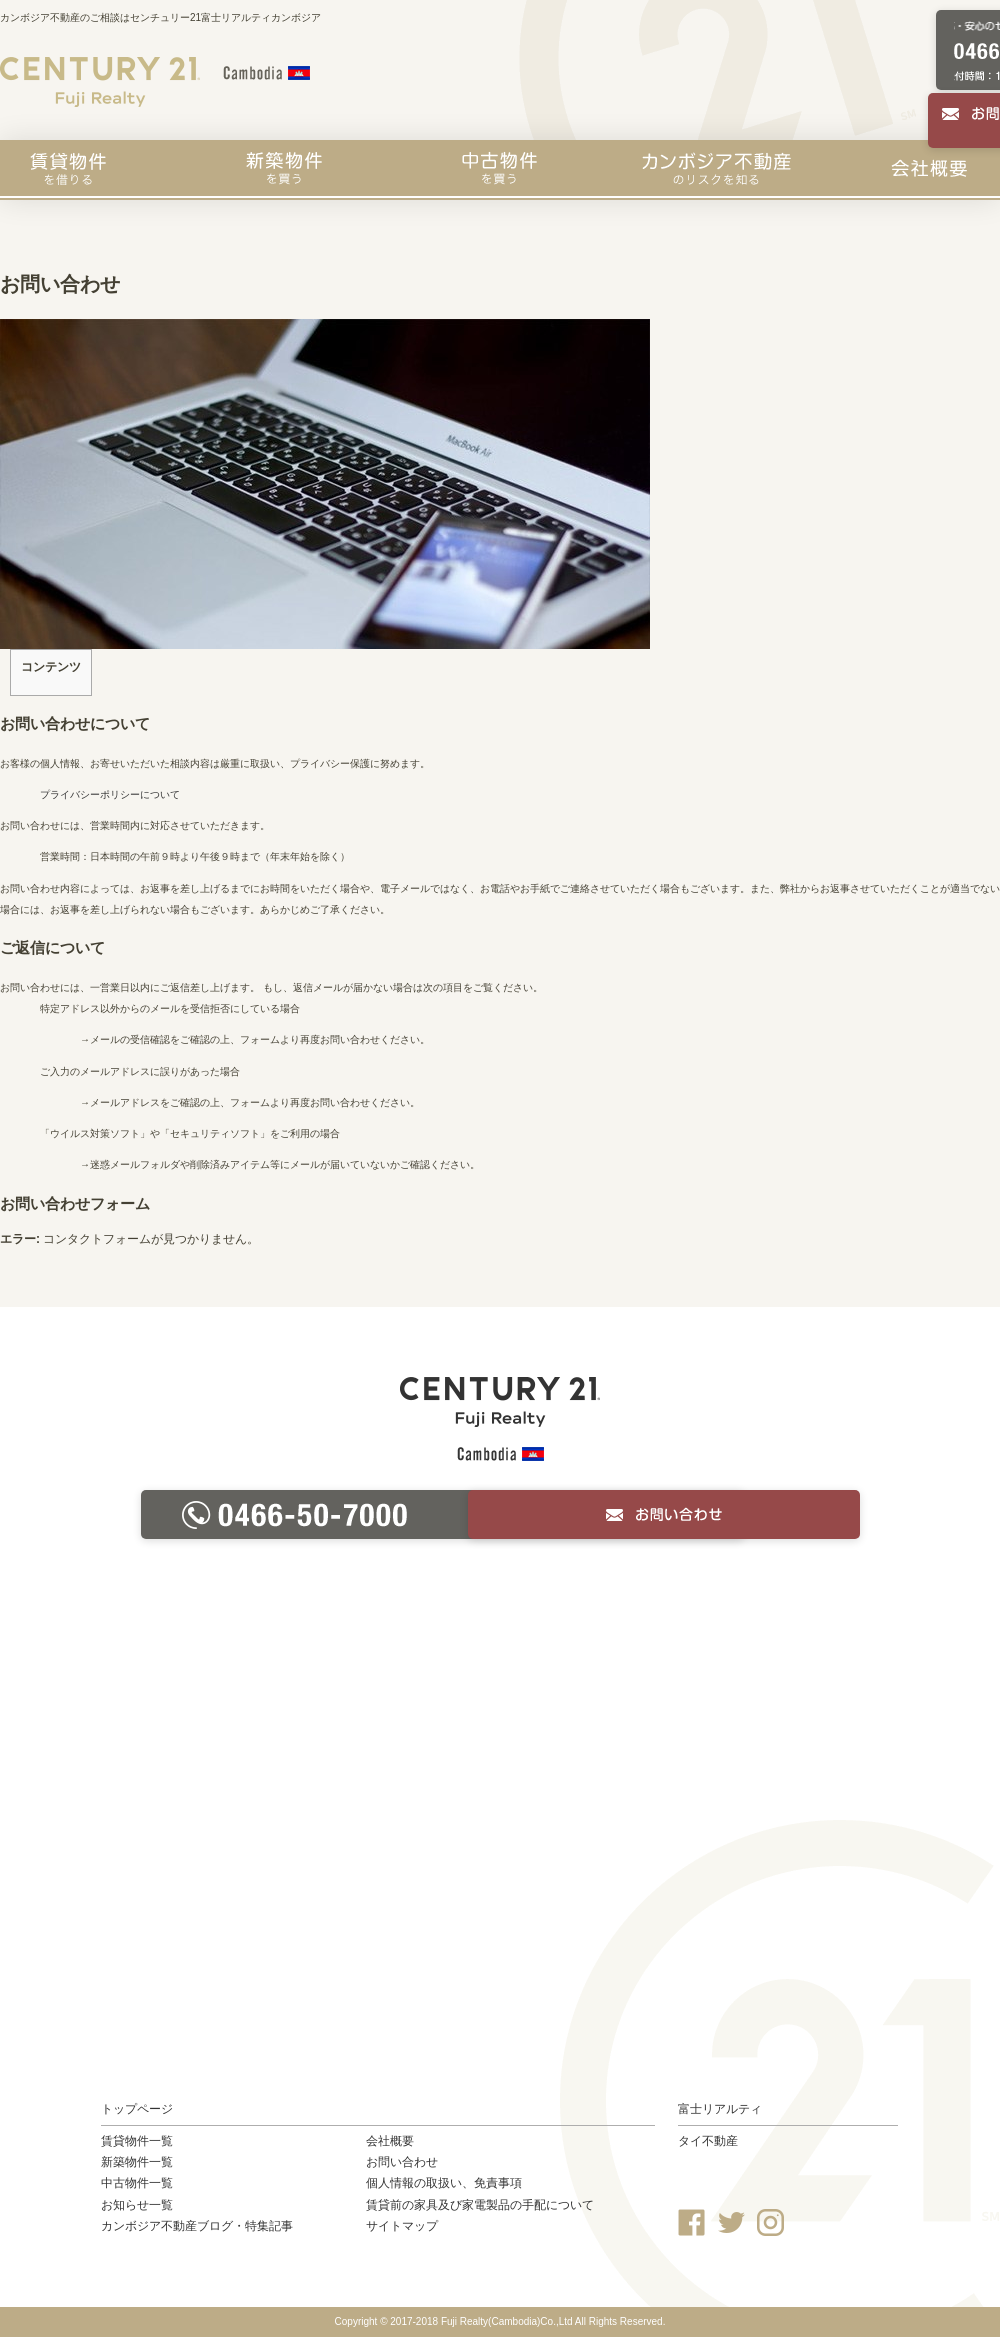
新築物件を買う (284, 168)
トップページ (137, 2109)
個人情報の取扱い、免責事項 (444, 2183)
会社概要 (929, 168)
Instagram (770, 2222)
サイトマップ (402, 2226)
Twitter (731, 2222)
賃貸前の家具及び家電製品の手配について (480, 2205)
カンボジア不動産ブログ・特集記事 (197, 2226)
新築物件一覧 (137, 2162)
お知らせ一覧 (137, 2205)
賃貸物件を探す (68, 168)
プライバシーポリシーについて (110, 794)
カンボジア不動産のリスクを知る (716, 168)
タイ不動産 (708, 2141)
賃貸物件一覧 (137, 2141)
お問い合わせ (402, 2162)
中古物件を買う (499, 168)
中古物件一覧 (137, 2183)
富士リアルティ (720, 2109)
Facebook (691, 2222)
